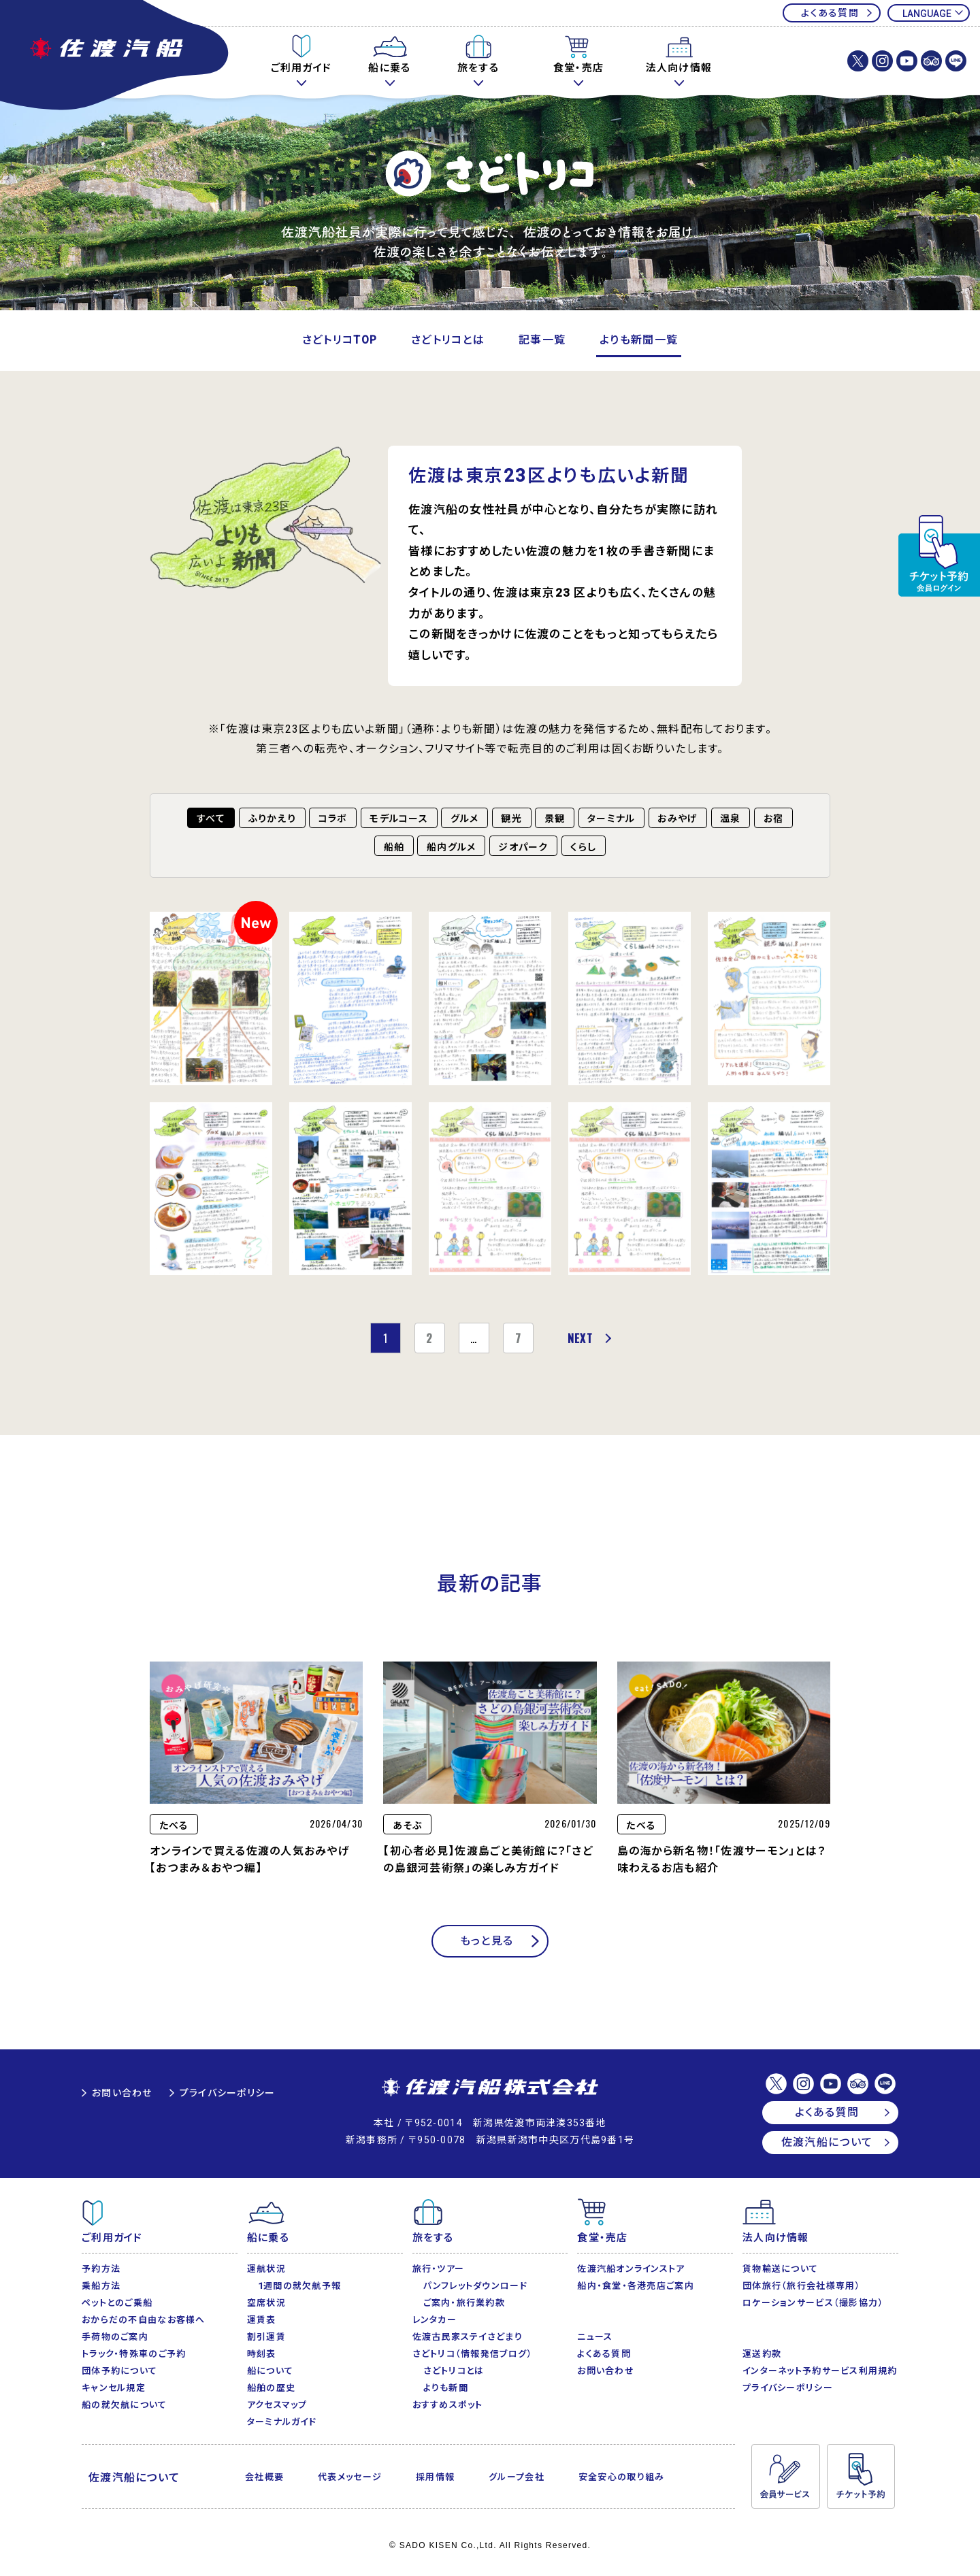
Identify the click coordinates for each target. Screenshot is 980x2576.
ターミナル (611, 818)
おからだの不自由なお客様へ (144, 2320)
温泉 (730, 818)
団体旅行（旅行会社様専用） (801, 2286)
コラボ (333, 818)
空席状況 (266, 2303)
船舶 (394, 847)
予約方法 (101, 2269)
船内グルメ (451, 847)
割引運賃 (266, 2337)
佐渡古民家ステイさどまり (467, 2337)
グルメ (465, 818)
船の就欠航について (124, 2405)
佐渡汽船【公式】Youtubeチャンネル (906, 60)
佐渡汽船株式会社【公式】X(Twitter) (857, 60)
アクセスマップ (277, 2405)
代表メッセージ (350, 2477)
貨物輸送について (780, 2269)
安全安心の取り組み (621, 2477)
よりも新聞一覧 (639, 339)
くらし (583, 847)
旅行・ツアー (438, 2269)
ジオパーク (523, 847)
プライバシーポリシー (228, 2092)
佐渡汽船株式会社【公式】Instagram (882, 60)
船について (270, 2371)
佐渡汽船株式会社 (490, 2088)
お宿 (774, 818)
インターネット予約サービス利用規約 (820, 2371)
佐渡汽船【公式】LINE (955, 60)
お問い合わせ (122, 2092)
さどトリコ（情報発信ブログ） (472, 2354)
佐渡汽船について (826, 2142)
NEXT (580, 1338)
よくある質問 (830, 12)
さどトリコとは (448, 339)
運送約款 (761, 2354)
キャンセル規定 (114, 2388)
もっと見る (486, 1940)
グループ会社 (516, 2477)
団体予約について (119, 2371)
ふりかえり (272, 818)
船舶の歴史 (271, 2388)
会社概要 (264, 2477)
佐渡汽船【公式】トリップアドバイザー (931, 60)
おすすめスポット (447, 2405)
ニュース (594, 2337)
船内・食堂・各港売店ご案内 (635, 2286)
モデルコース (399, 818)
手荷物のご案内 (115, 2337)
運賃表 (261, 2320)
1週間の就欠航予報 (300, 2286)
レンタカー (434, 2320)
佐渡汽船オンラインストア (631, 2269)
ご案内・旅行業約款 (464, 2303)
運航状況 (266, 2269)
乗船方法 (101, 2286)
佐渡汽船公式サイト (115, 56)
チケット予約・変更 (938, 556)
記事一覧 (542, 339)
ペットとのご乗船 (117, 2303)
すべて (211, 818)
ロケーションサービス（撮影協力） (812, 2303)
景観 (555, 818)
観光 (511, 818)
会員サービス (785, 2476)
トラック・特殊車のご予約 (134, 2354)
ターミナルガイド (281, 2422)
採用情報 (435, 2477)
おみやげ (677, 818)
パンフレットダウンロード (475, 2286)
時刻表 (261, 2354)
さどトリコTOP (339, 339)
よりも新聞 (445, 2388)
